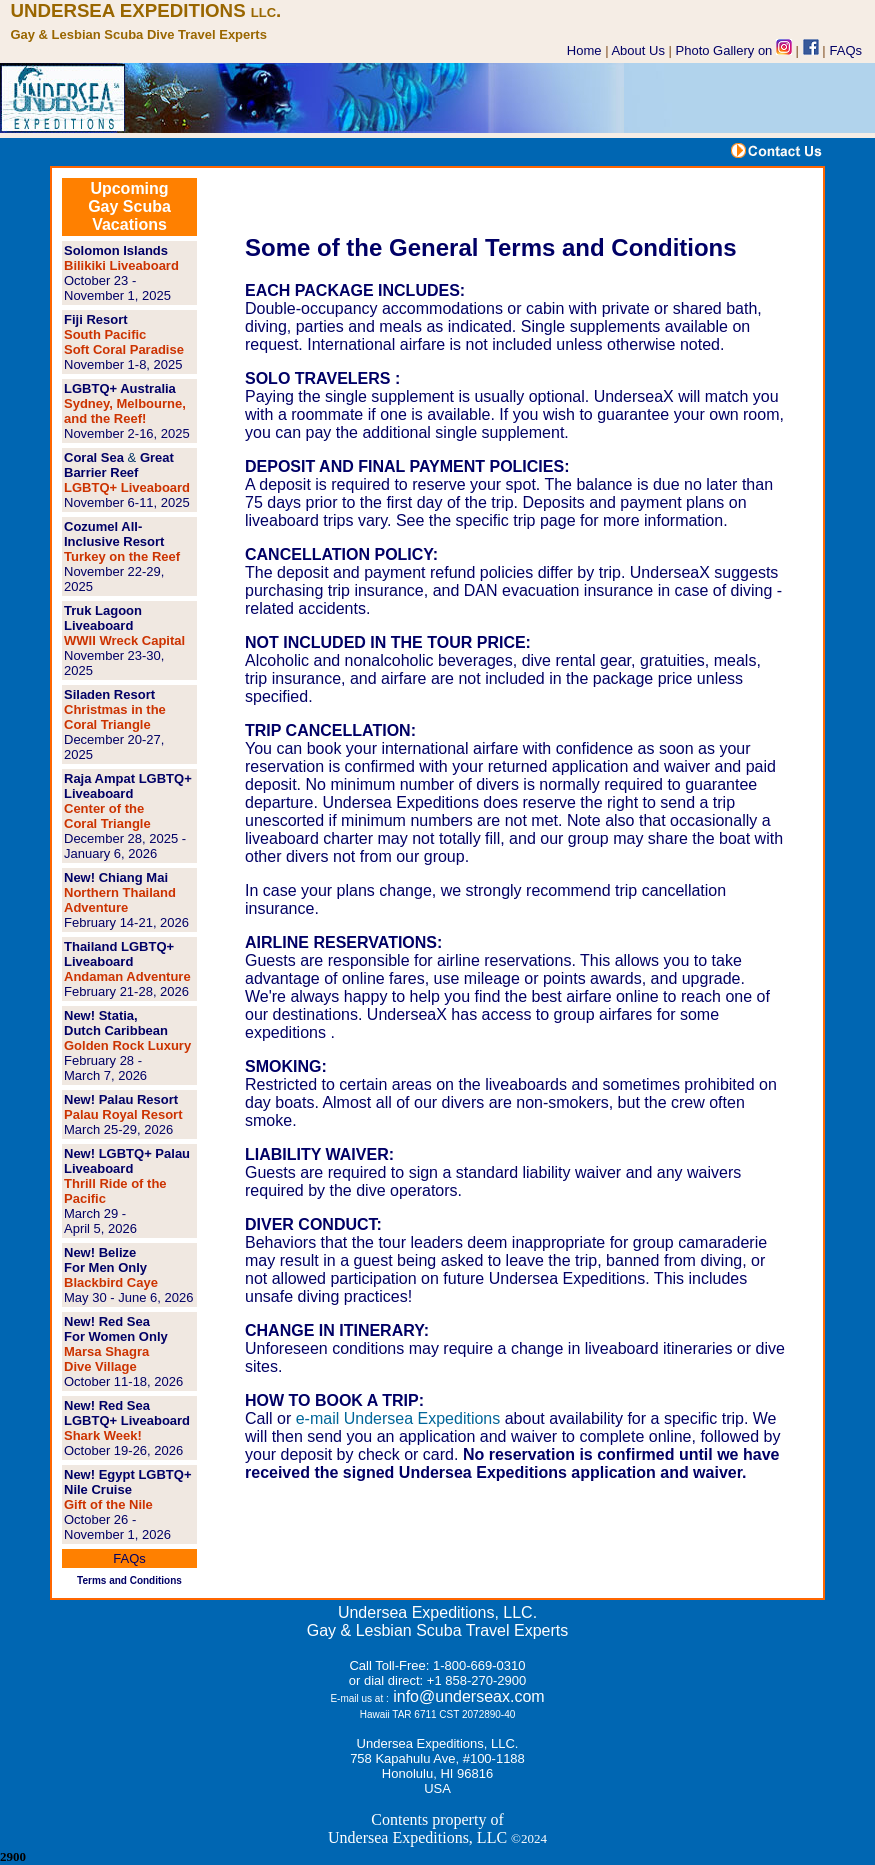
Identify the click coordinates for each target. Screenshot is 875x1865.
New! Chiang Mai (116, 877)
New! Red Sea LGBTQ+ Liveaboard (127, 1413)
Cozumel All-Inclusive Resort (114, 534)
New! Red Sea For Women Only (116, 1329)
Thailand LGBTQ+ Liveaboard (119, 954)
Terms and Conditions (129, 1580)
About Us (637, 50)
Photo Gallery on (734, 50)
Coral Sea (94, 457)
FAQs (846, 50)
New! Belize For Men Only (105, 1260)
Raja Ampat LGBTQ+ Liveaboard (128, 786)
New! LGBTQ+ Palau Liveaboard (127, 1161)
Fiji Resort (96, 319)
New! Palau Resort (121, 1099)
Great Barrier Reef (119, 465)
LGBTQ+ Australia (120, 388)
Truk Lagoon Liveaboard (103, 618)
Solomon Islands (116, 250)
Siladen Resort (109, 694)
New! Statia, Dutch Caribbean (116, 1023)
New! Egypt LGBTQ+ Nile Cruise (127, 1482)
